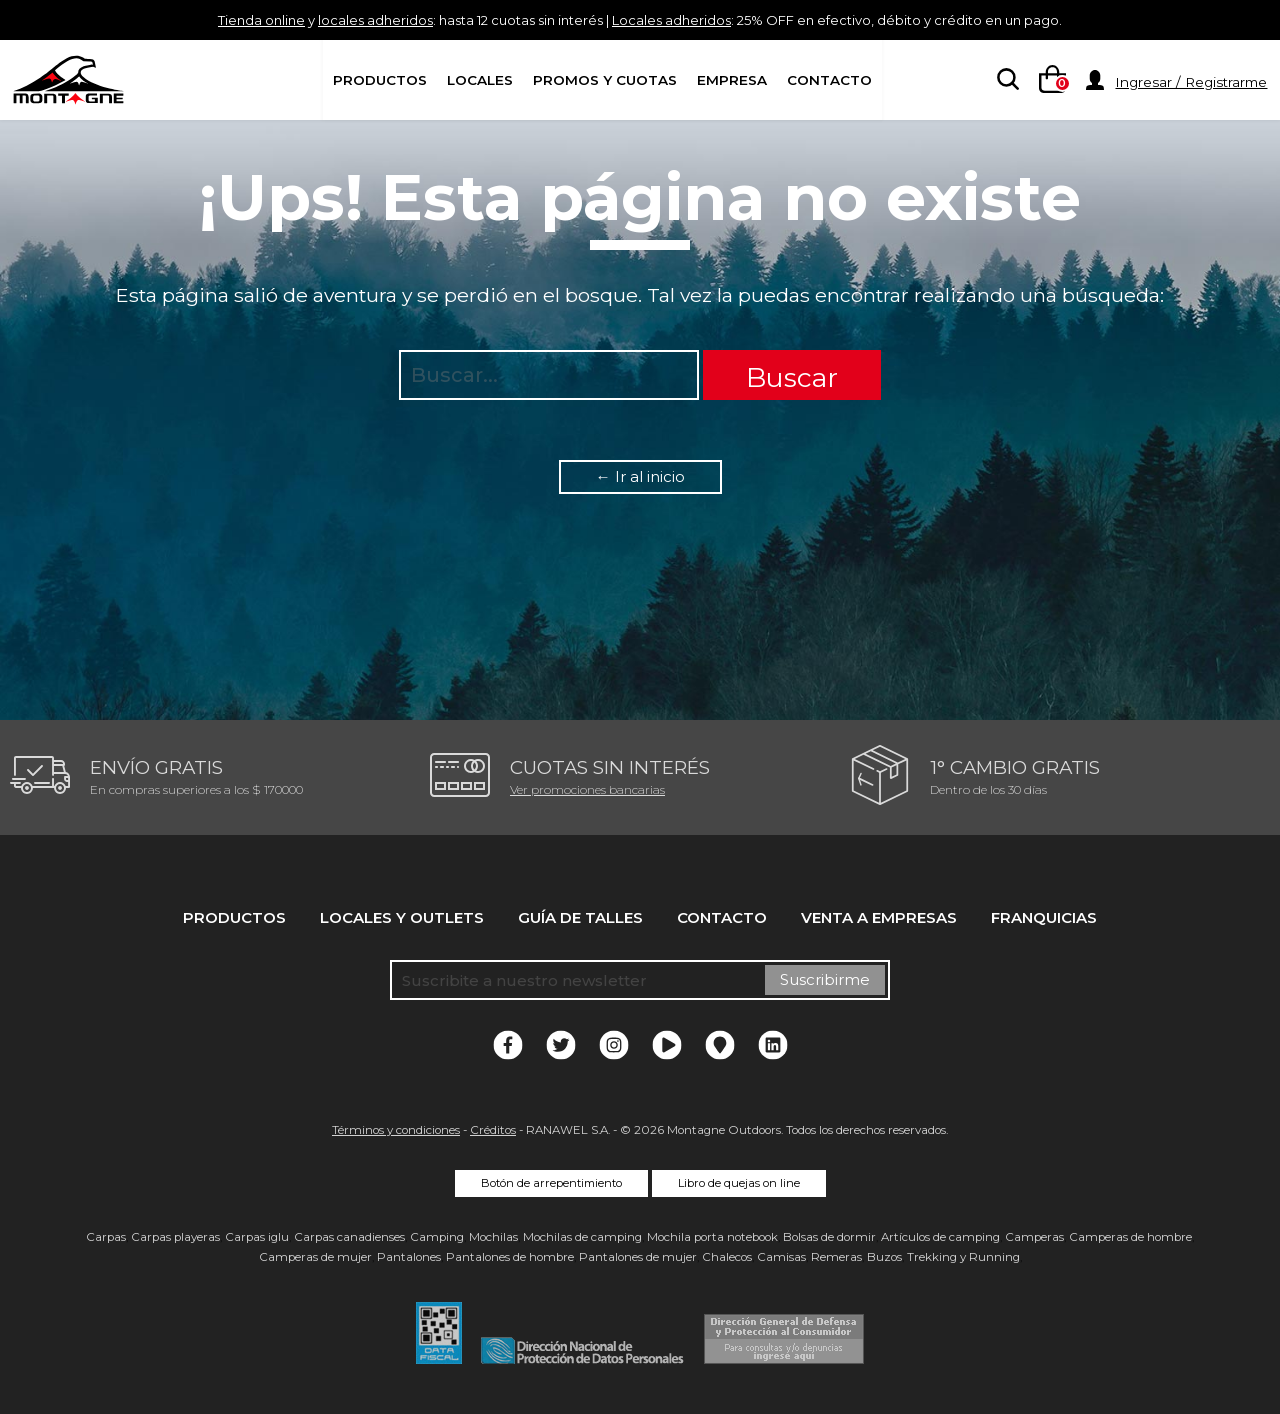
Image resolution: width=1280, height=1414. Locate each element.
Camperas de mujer (315, 1257)
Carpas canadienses (349, 1237)
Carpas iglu (257, 1237)
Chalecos (727, 1257)
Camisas (781, 1257)
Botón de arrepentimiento (551, 1183)
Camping (437, 1237)
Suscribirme (825, 979)
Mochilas (493, 1237)
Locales (480, 80)
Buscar (792, 377)
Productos (380, 80)
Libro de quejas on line (739, 1183)
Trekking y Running (963, 1257)
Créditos (493, 1130)
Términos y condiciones (396, 1130)
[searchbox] (1004, 81)
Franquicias (1044, 917)
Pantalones (409, 1257)
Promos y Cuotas (605, 80)
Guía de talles (580, 917)
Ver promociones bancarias (587, 789)
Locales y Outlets (402, 917)
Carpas (106, 1237)
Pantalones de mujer (638, 1257)
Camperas (1034, 1237)
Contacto (829, 80)
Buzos (884, 1257)
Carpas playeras (175, 1237)
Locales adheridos (679, 19)
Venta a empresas (879, 917)
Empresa (732, 80)
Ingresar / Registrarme (1191, 82)
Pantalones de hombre (510, 1257)
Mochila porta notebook (712, 1237)
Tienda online (197, 19)
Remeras (836, 1257)
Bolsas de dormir (829, 1237)
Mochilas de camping (582, 1237)
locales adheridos (330, 19)
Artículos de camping (940, 1237)
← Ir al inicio (640, 476)
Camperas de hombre (1130, 1237)
